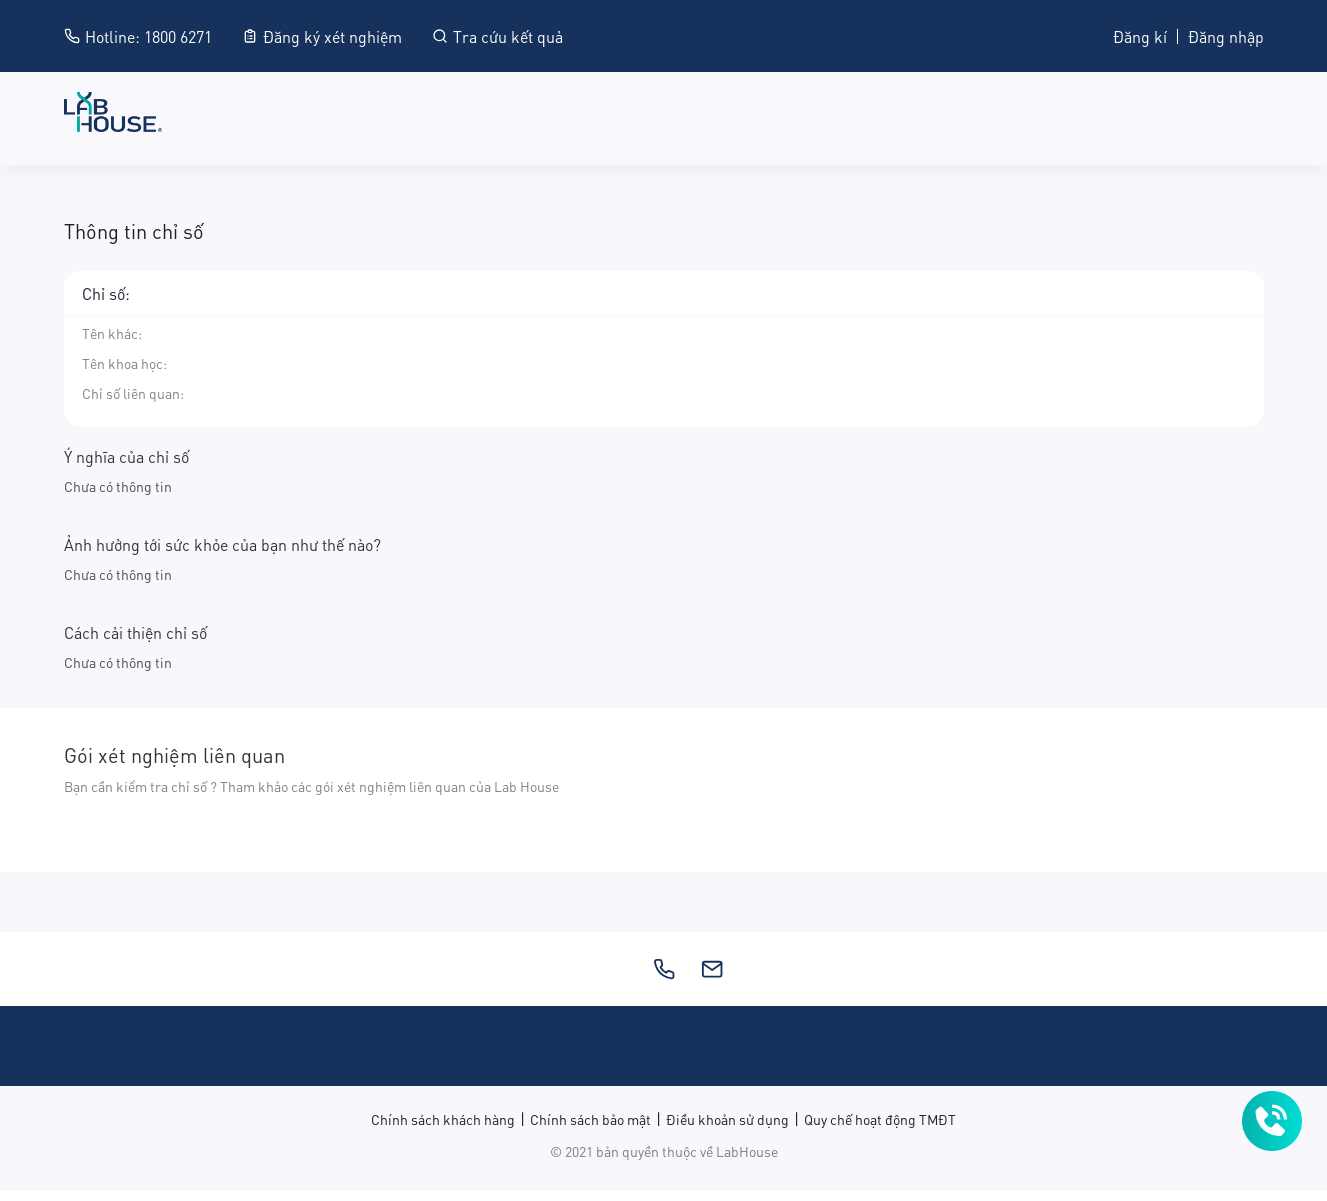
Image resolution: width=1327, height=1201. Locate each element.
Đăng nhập (1226, 35)
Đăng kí (1140, 35)
